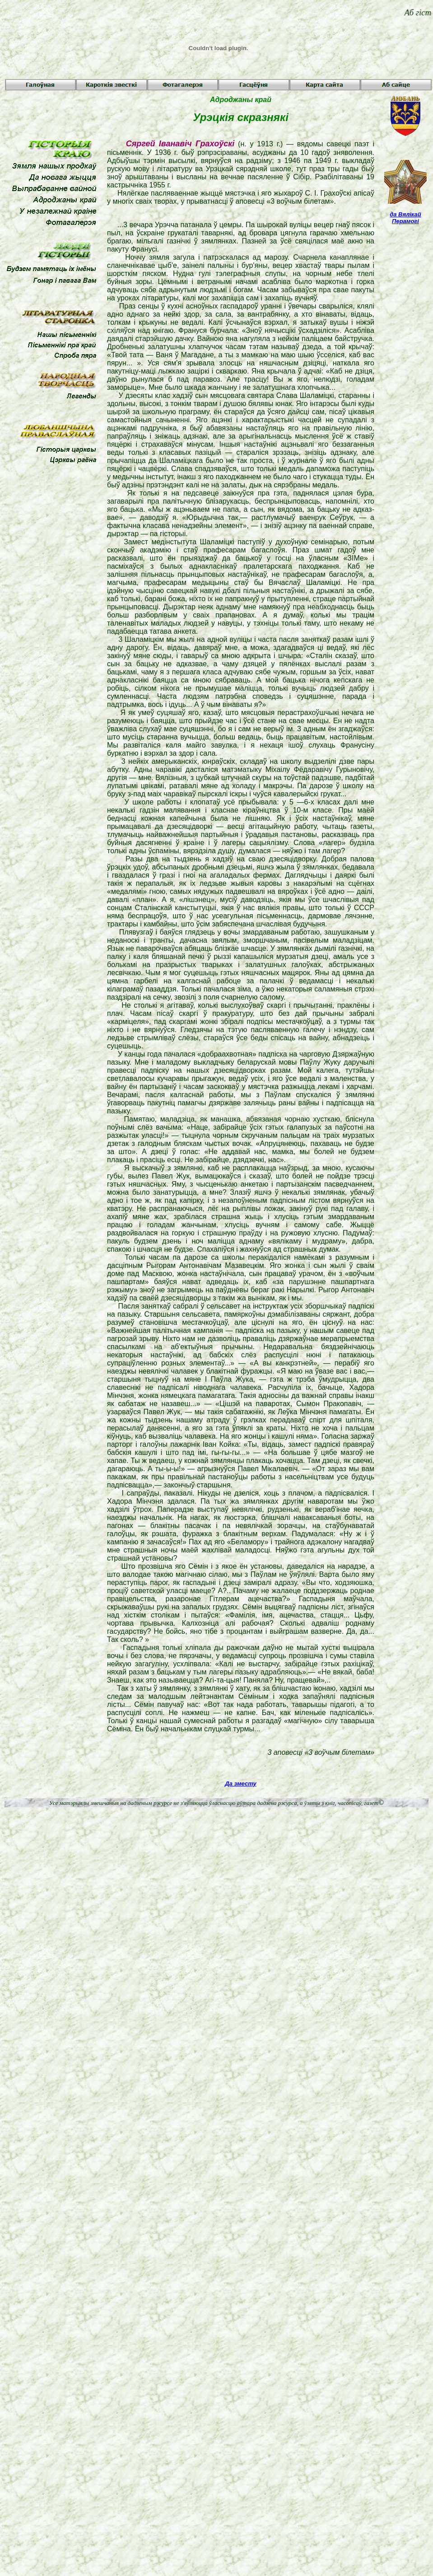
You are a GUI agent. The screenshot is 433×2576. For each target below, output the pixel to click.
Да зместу (240, 1783)
